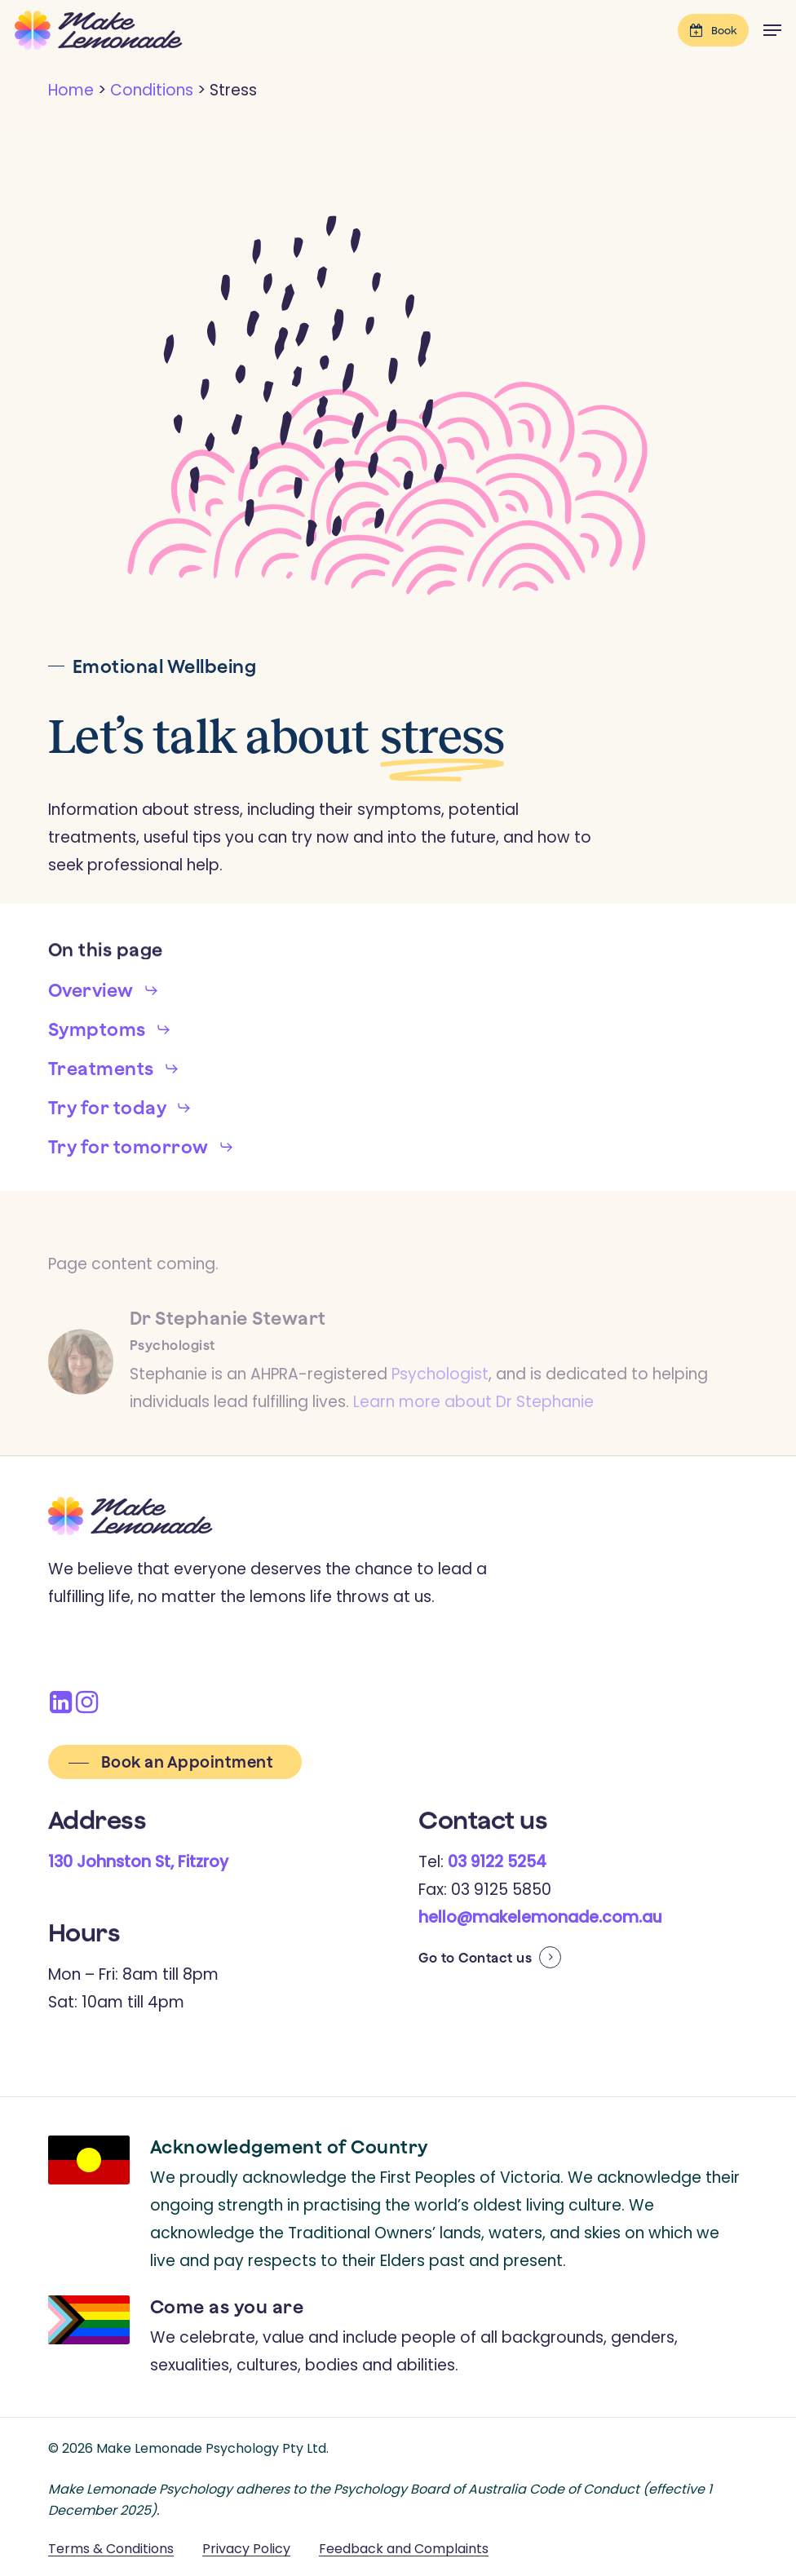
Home (71, 90)
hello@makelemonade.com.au (540, 1917)
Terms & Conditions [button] (111, 2549)
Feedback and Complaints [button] (404, 2549)
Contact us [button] (495, 1957)
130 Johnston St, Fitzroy (138, 1862)
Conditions (151, 90)
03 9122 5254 (497, 1862)
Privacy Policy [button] (246, 2549)
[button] (772, 30)
